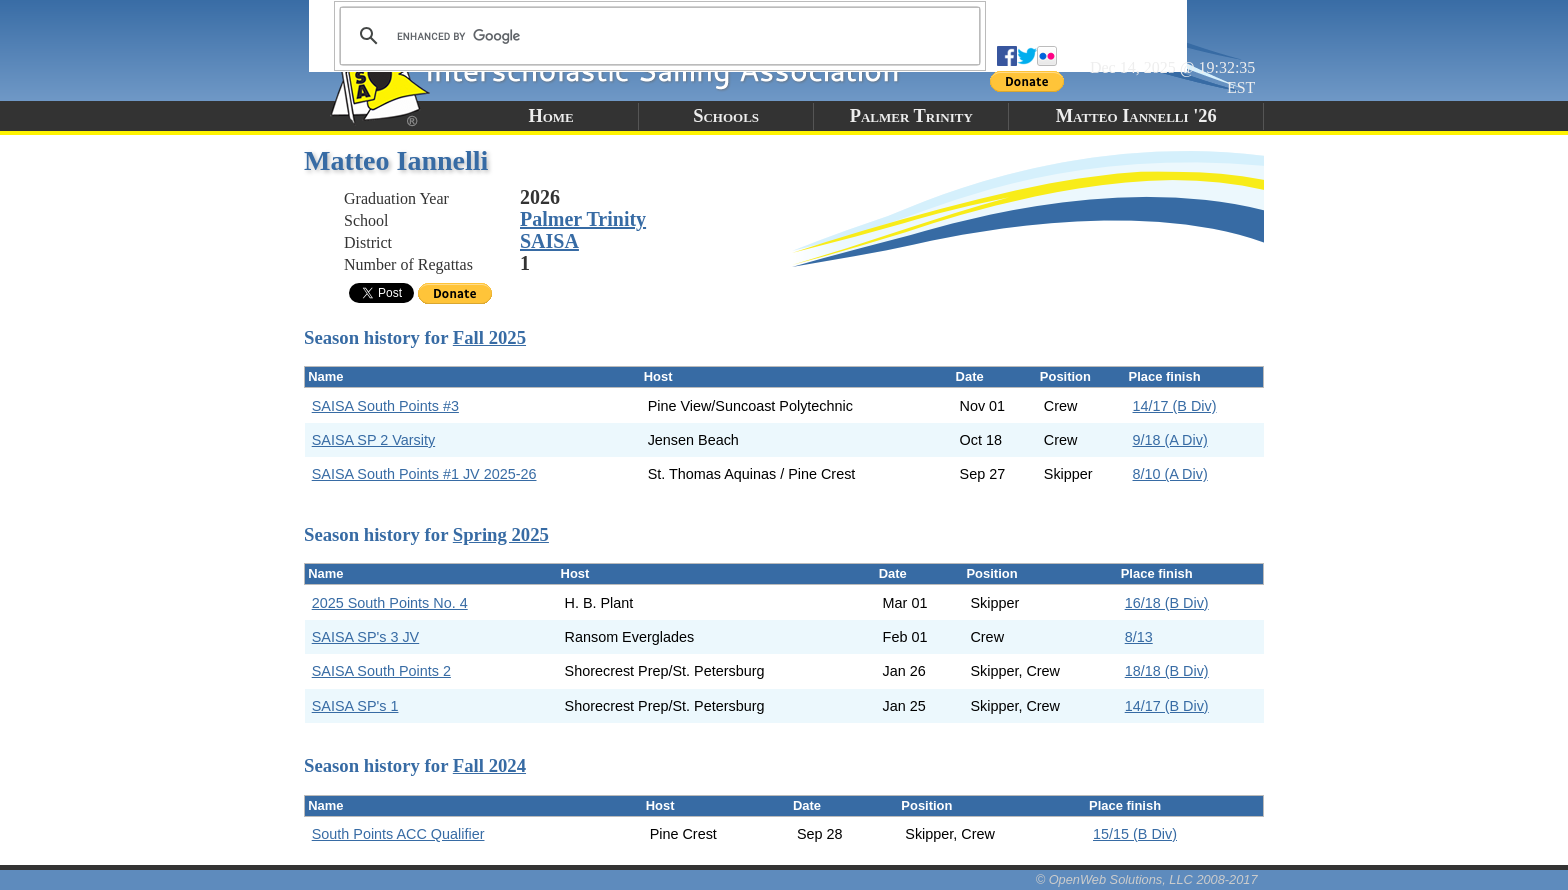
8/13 (1139, 637)
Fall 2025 (489, 337)
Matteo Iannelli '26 (1136, 116)
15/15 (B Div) (1135, 834)
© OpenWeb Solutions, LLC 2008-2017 (1147, 879)
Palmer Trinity (911, 116)
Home (550, 116)
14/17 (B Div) (1175, 406)
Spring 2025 (501, 534)
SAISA (549, 241)
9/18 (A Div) (1170, 440)
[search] (657, 36)
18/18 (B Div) (1167, 671)
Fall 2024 (489, 765)
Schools (726, 116)
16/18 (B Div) (1167, 603)
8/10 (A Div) (1170, 474)
